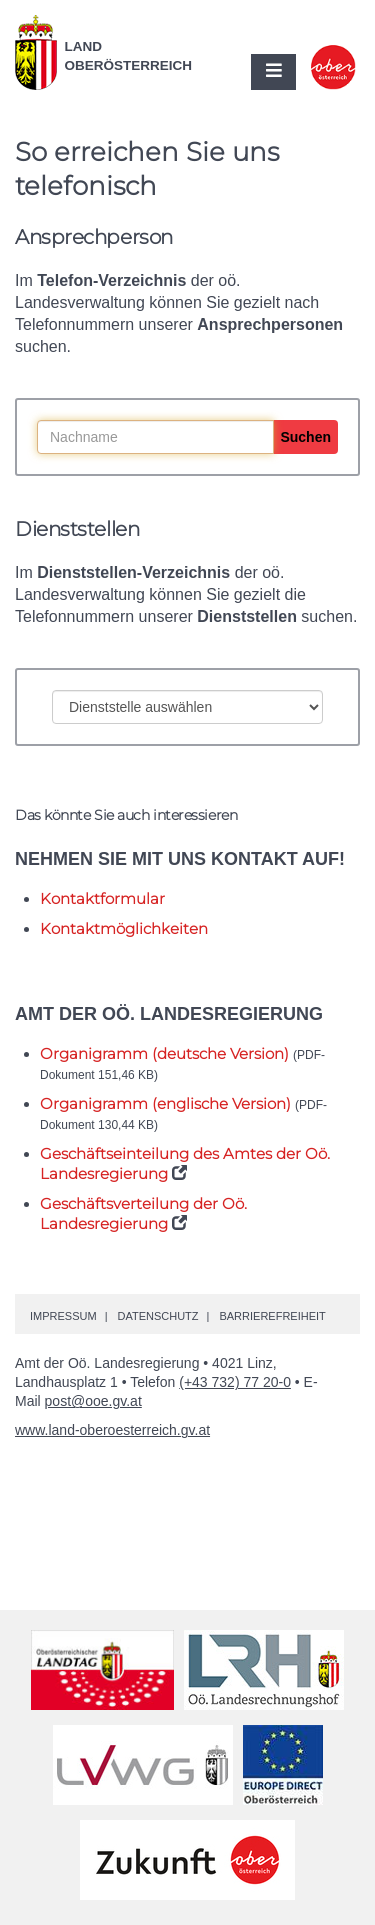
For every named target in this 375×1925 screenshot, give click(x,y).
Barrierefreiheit (272, 1316)
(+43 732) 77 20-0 (235, 1382)
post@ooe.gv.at (93, 1401)
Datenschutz (157, 1316)
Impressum (63, 1316)
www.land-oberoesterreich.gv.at (112, 1430)
